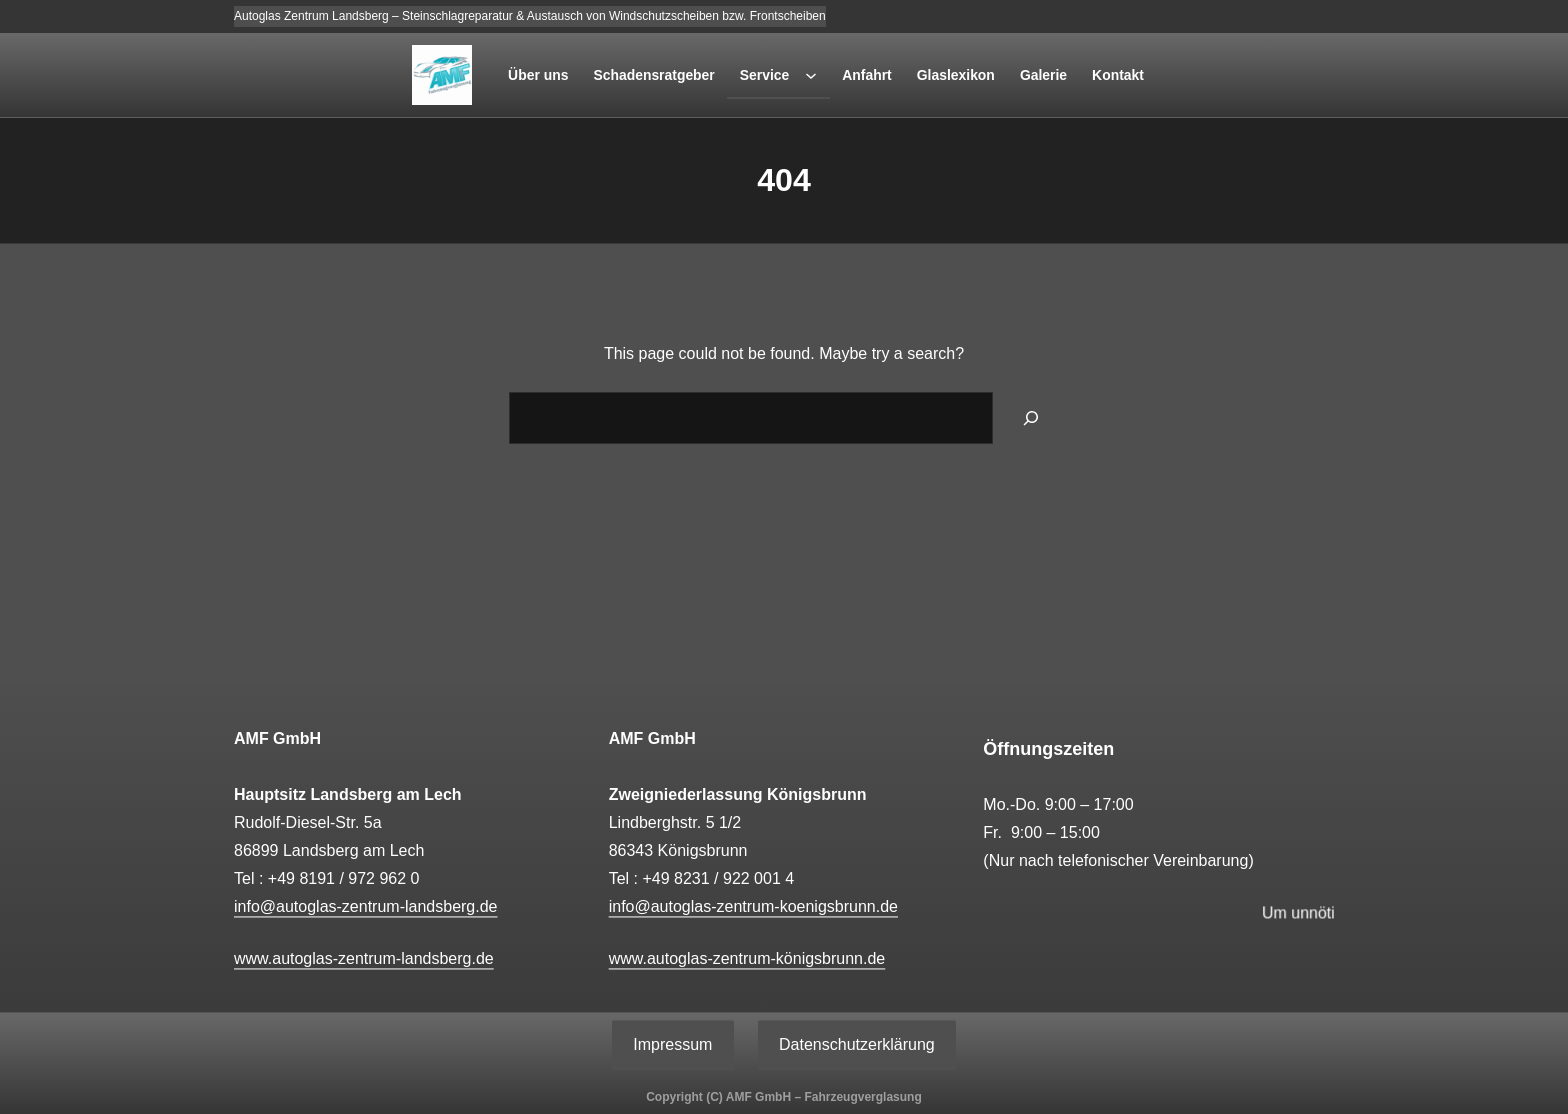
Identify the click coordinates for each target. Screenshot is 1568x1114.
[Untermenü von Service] (811, 75)
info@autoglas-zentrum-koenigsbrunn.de (753, 906)
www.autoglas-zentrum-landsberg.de (364, 958)
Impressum (672, 1044)
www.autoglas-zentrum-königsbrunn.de (747, 958)
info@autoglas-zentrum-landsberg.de (366, 906)
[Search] (1031, 418)
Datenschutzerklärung (857, 1044)
